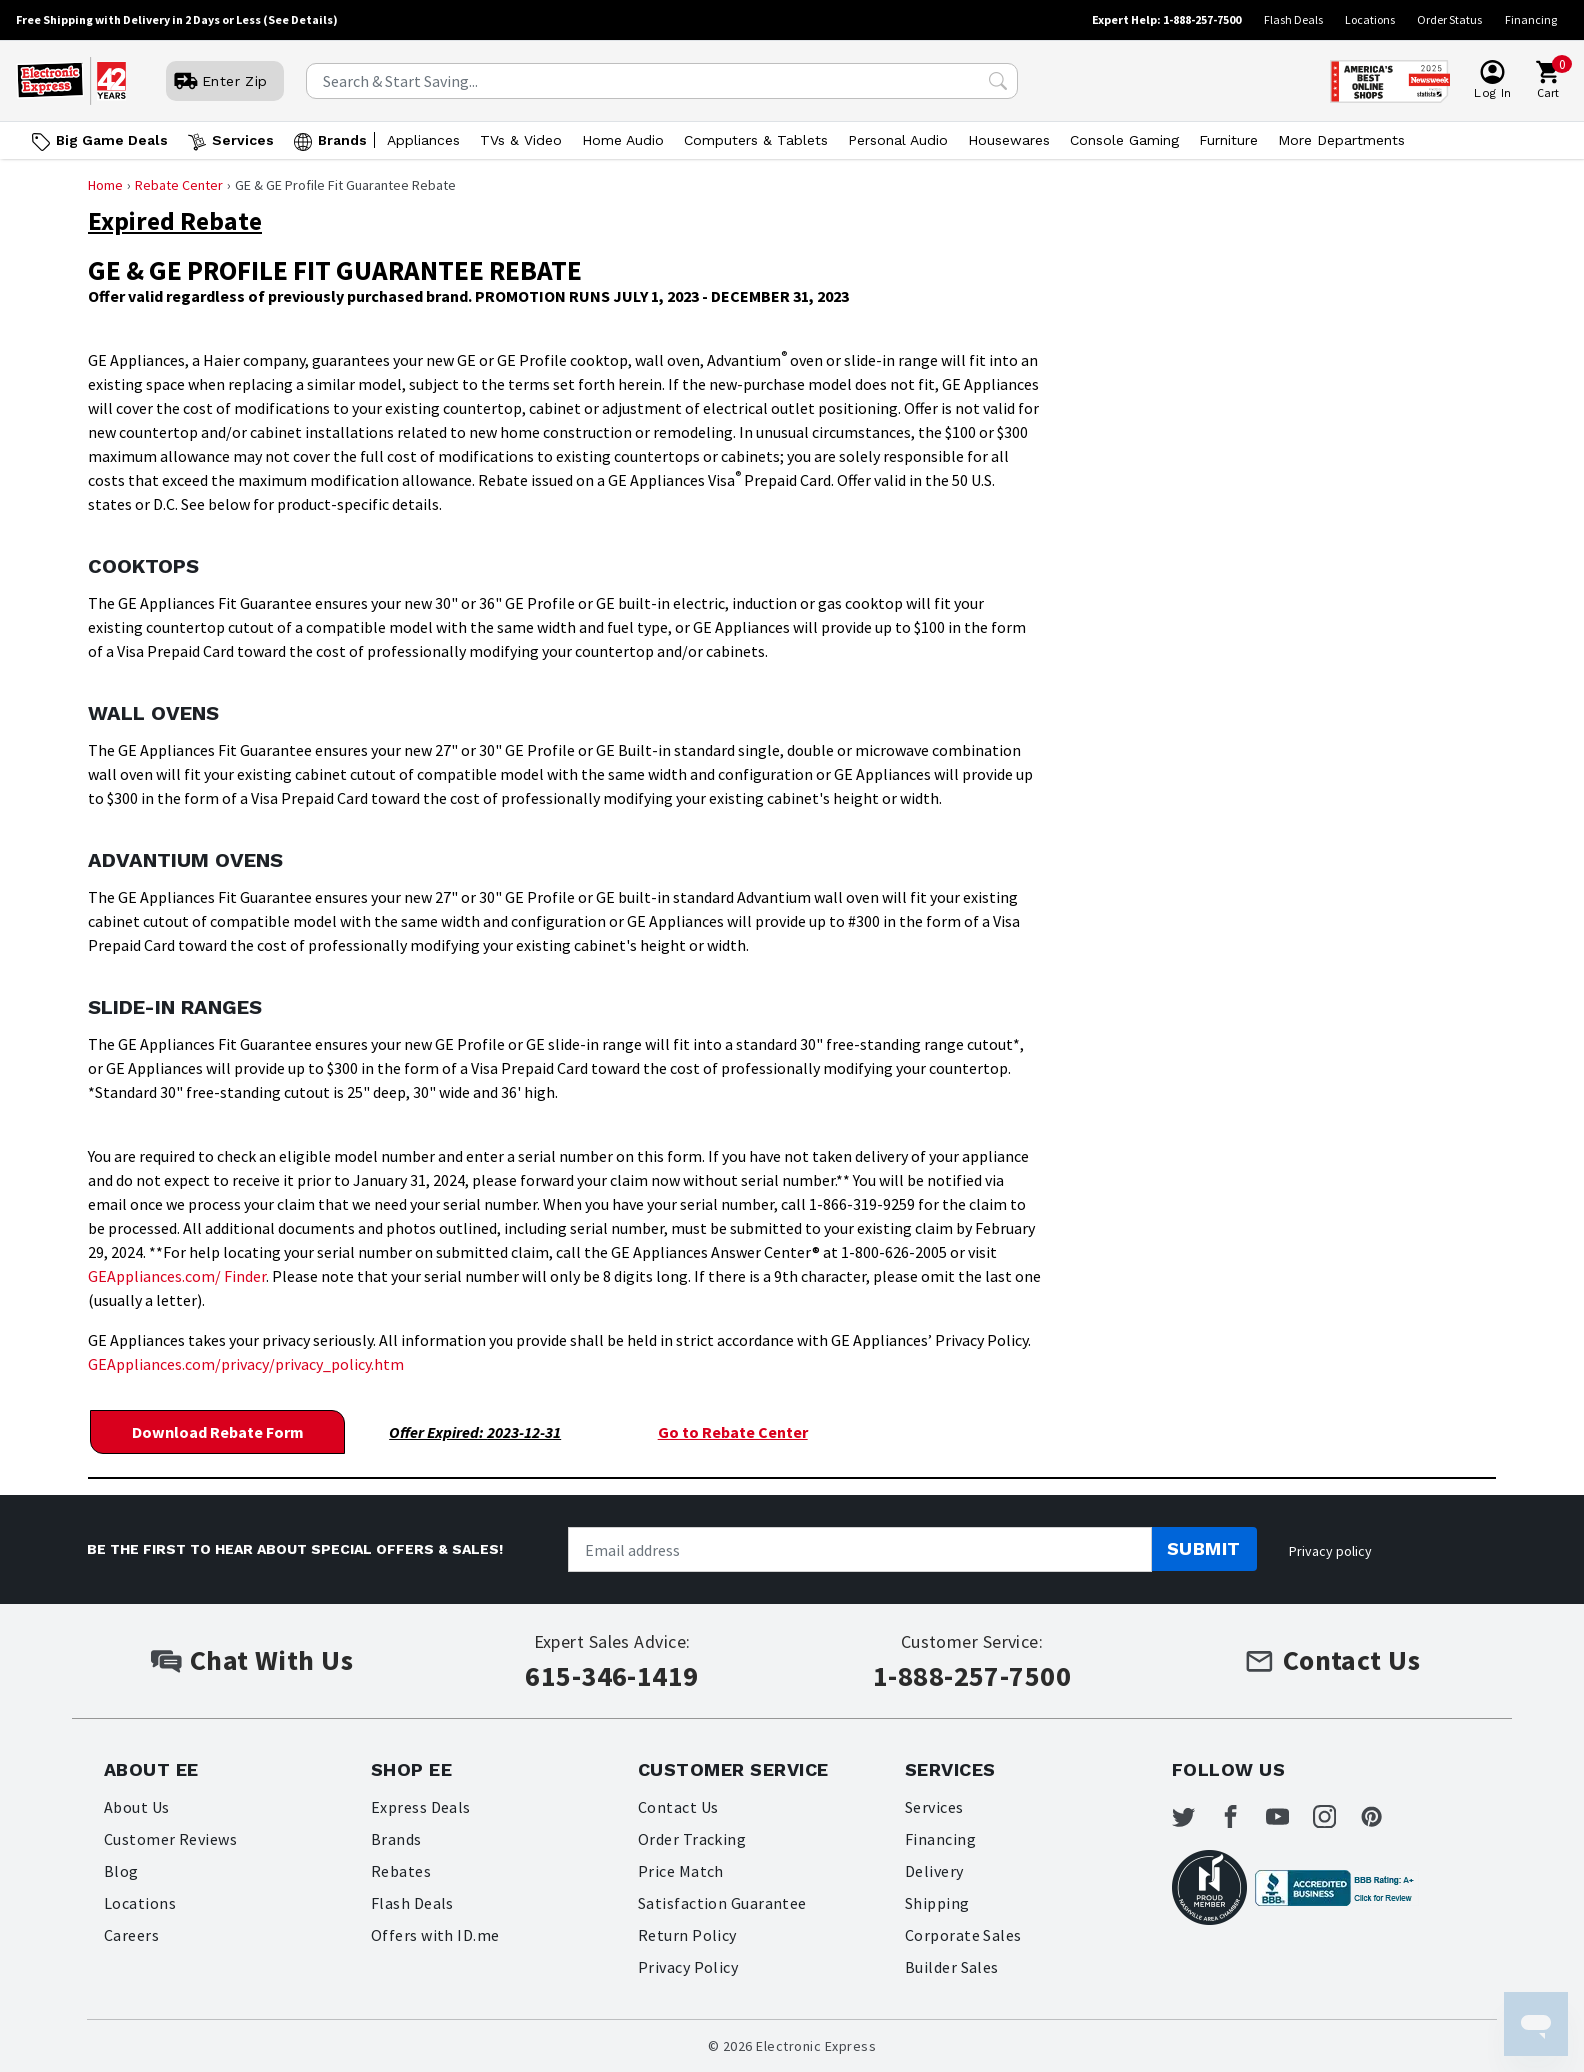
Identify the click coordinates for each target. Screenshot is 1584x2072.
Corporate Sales (963, 1934)
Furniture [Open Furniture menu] (1228, 140)
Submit (1204, 1548)
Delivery (934, 1870)
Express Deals (421, 1806)
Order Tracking (692, 1838)
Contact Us (678, 1806)
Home (105, 185)
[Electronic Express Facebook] (1247, 1818)
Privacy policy (1330, 1550)
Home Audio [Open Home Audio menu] (623, 140)
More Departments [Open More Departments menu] (1341, 140)
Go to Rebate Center (733, 1431)
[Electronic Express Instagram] (1350, 1818)
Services (934, 1806)
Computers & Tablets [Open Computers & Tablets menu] (756, 140)
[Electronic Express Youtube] (1299, 1818)
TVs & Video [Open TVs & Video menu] (521, 140)
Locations (1370, 19)
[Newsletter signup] (860, 1549)
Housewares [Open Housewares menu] (1009, 140)
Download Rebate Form (217, 1431)
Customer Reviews (171, 1838)
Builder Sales (952, 1966)
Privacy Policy (688, 1966)
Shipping (937, 1902)
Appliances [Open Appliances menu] (423, 140)
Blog (121, 1870)
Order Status (1449, 19)
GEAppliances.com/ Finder (177, 1276)
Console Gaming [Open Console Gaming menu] (1124, 140)
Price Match (681, 1870)
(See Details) (300, 19)
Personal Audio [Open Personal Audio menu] (898, 140)
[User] (225, 81)
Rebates (401, 1870)
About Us (137, 1806)
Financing (1531, 19)
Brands (396, 1838)
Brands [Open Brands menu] (342, 140)
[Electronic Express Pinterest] (1402, 1818)
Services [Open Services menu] (243, 140)
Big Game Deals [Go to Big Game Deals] (112, 140)
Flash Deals (1293, 19)
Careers (131, 1934)
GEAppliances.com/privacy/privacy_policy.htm (246, 1364)
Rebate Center (179, 185)
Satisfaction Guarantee (723, 1902)
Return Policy (687, 1934)
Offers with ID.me (435, 1934)
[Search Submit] (998, 81)
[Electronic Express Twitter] (1196, 1818)
